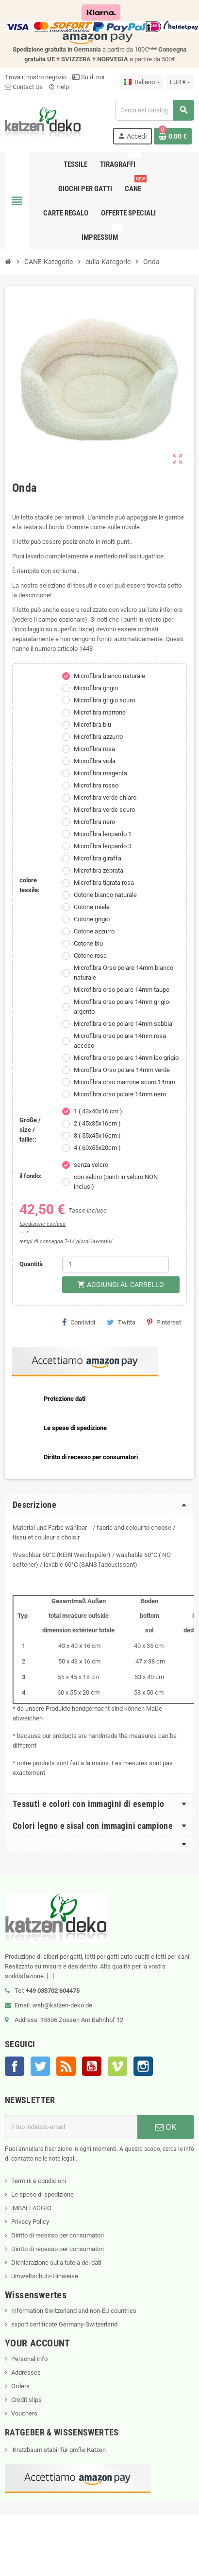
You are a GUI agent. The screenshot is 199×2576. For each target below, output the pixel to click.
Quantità (31, 1264)
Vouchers (24, 2413)
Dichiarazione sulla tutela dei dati (56, 2262)
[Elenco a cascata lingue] (141, 82)
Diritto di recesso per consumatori (57, 2235)
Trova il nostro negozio (35, 77)
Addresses (26, 2372)
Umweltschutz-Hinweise (44, 2276)
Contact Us (24, 86)
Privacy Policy (30, 2221)
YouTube (91, 2066)
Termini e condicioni (38, 2180)
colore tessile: (29, 885)
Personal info (29, 2358)
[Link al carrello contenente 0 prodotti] (173, 136)
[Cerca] (155, 110)
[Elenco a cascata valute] (180, 82)
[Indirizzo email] (71, 2127)
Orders (20, 2386)
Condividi (78, 1322)
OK (166, 2127)
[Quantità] (115, 1264)
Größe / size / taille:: (30, 1129)
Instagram (143, 2066)
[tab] (99, 1505)
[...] (50, 1976)
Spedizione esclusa (42, 1224)
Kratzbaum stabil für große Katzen (58, 2449)
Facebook (14, 2066)
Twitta (121, 1322)
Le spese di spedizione (42, 2194)
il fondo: (30, 1176)
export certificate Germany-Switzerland (64, 2324)
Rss (66, 2066)
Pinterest (164, 1322)
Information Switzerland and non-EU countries (73, 2310)
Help (59, 86)
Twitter (40, 2066)
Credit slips (26, 2399)
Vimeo (117, 2066)
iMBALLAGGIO (31, 2208)
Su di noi (88, 77)
